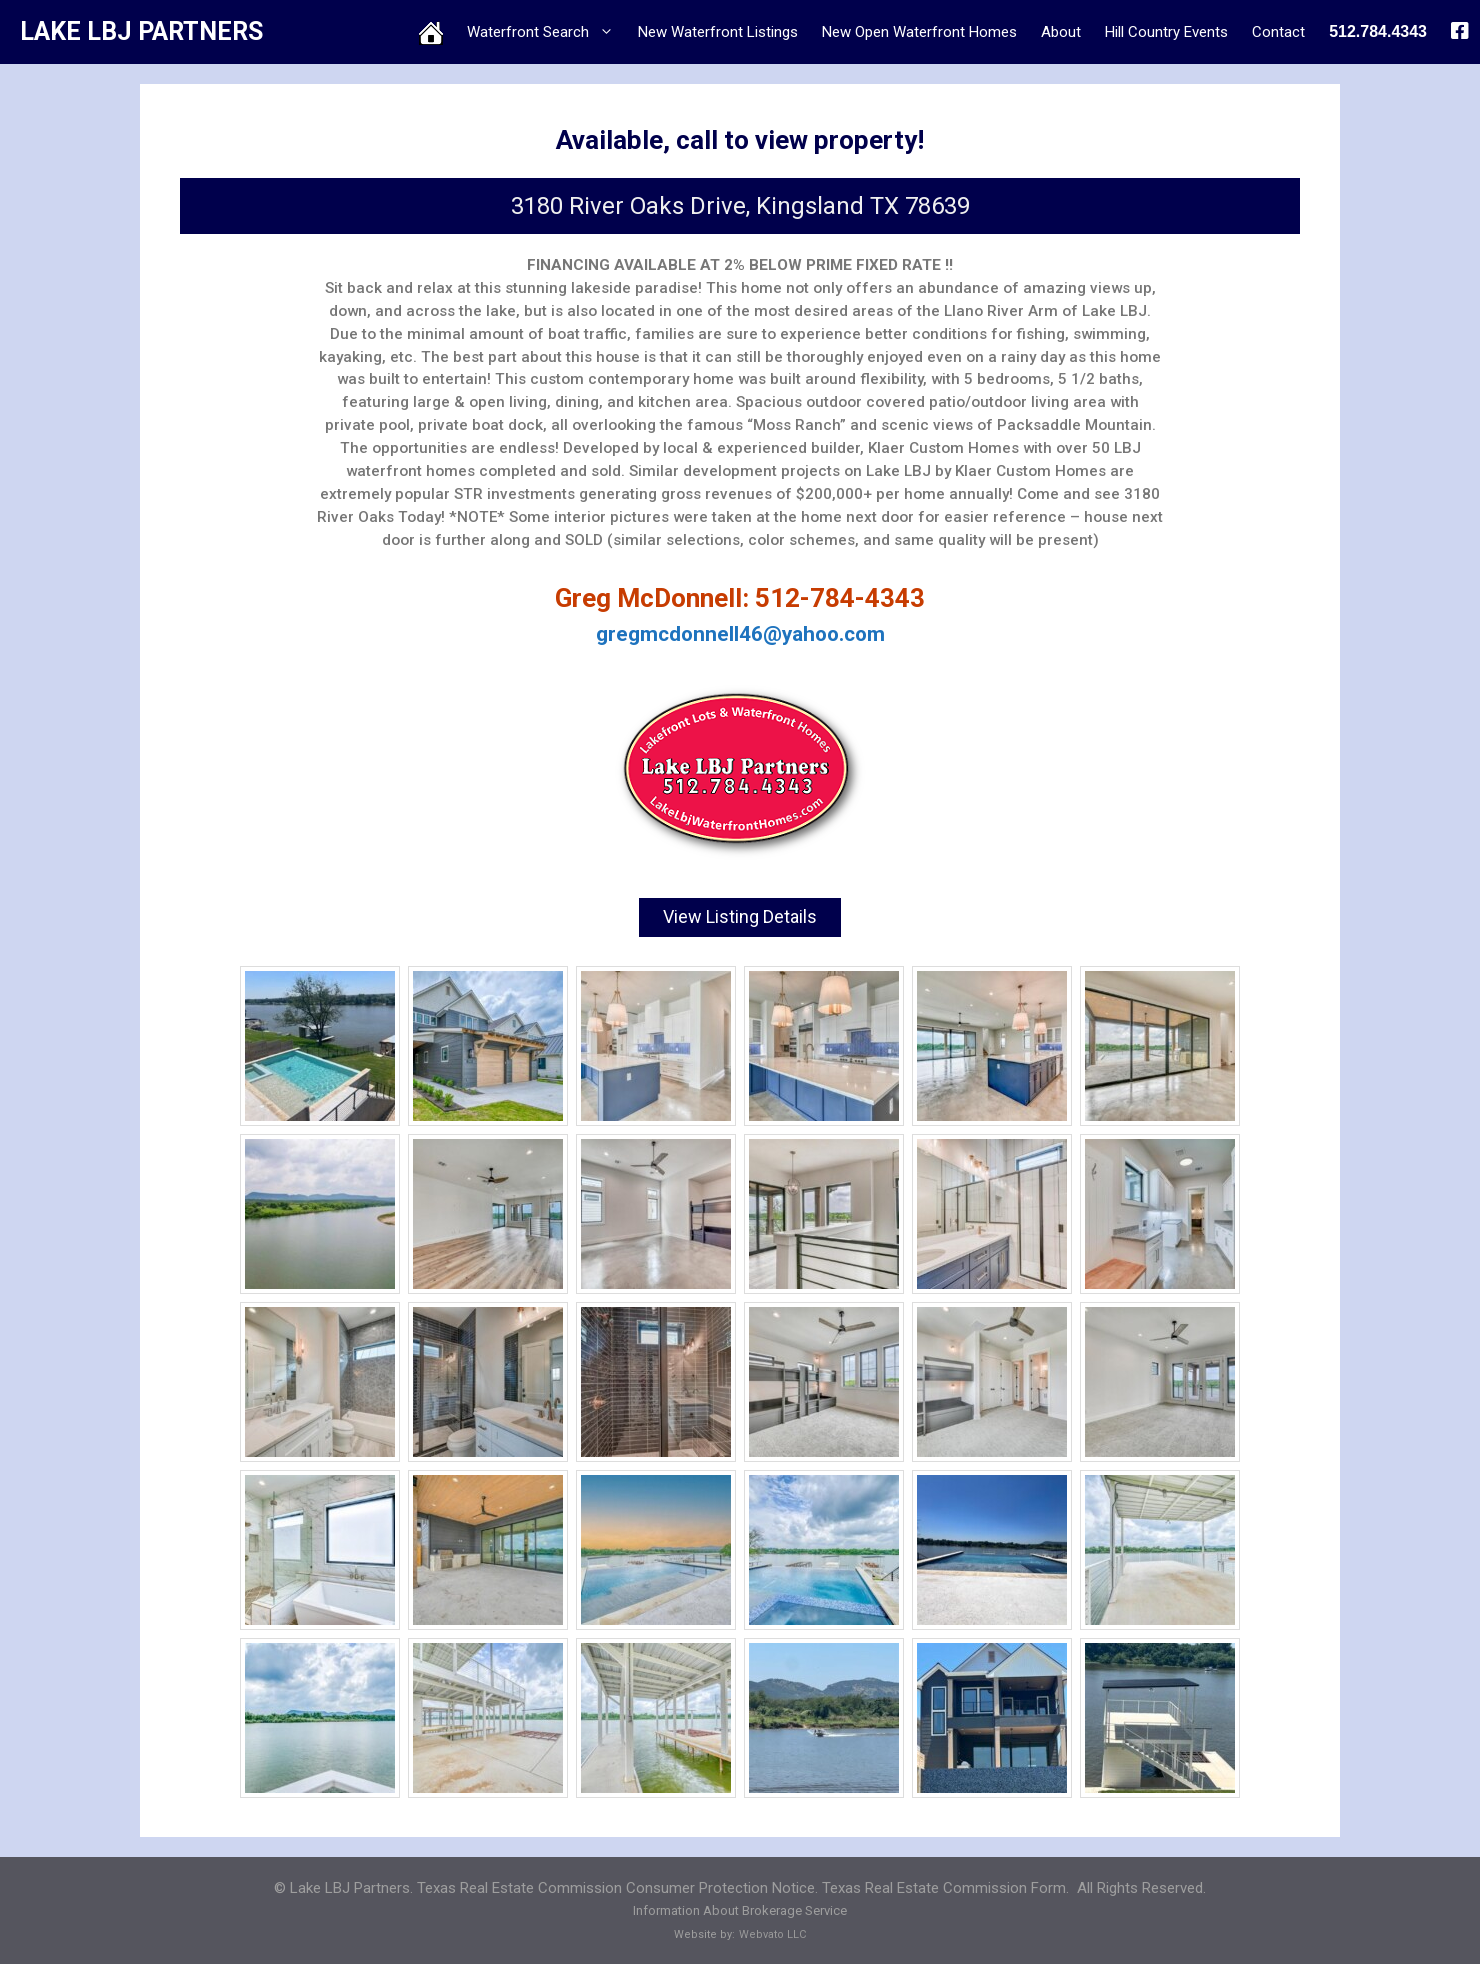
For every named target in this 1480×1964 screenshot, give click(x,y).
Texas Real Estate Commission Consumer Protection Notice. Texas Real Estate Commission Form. (743, 1885)
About (1061, 32)
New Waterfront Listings (718, 32)
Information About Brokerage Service (740, 1908)
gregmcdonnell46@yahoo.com (740, 634)
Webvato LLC (772, 1931)
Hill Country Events (1166, 32)
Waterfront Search (546, 32)
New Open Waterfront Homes (919, 32)
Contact (1278, 32)
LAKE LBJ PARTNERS (141, 31)
